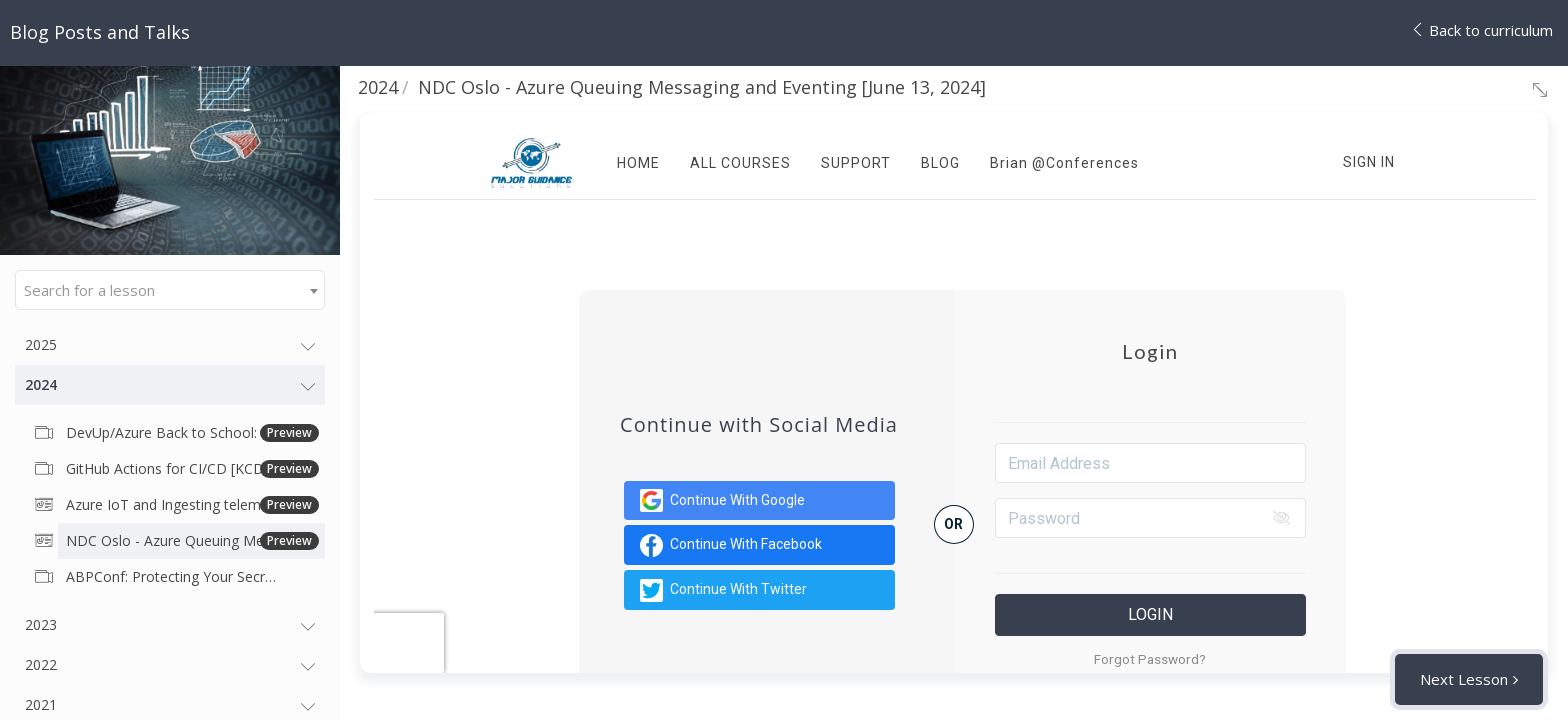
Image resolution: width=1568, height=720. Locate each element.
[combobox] (170, 290)
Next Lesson (1464, 679)
